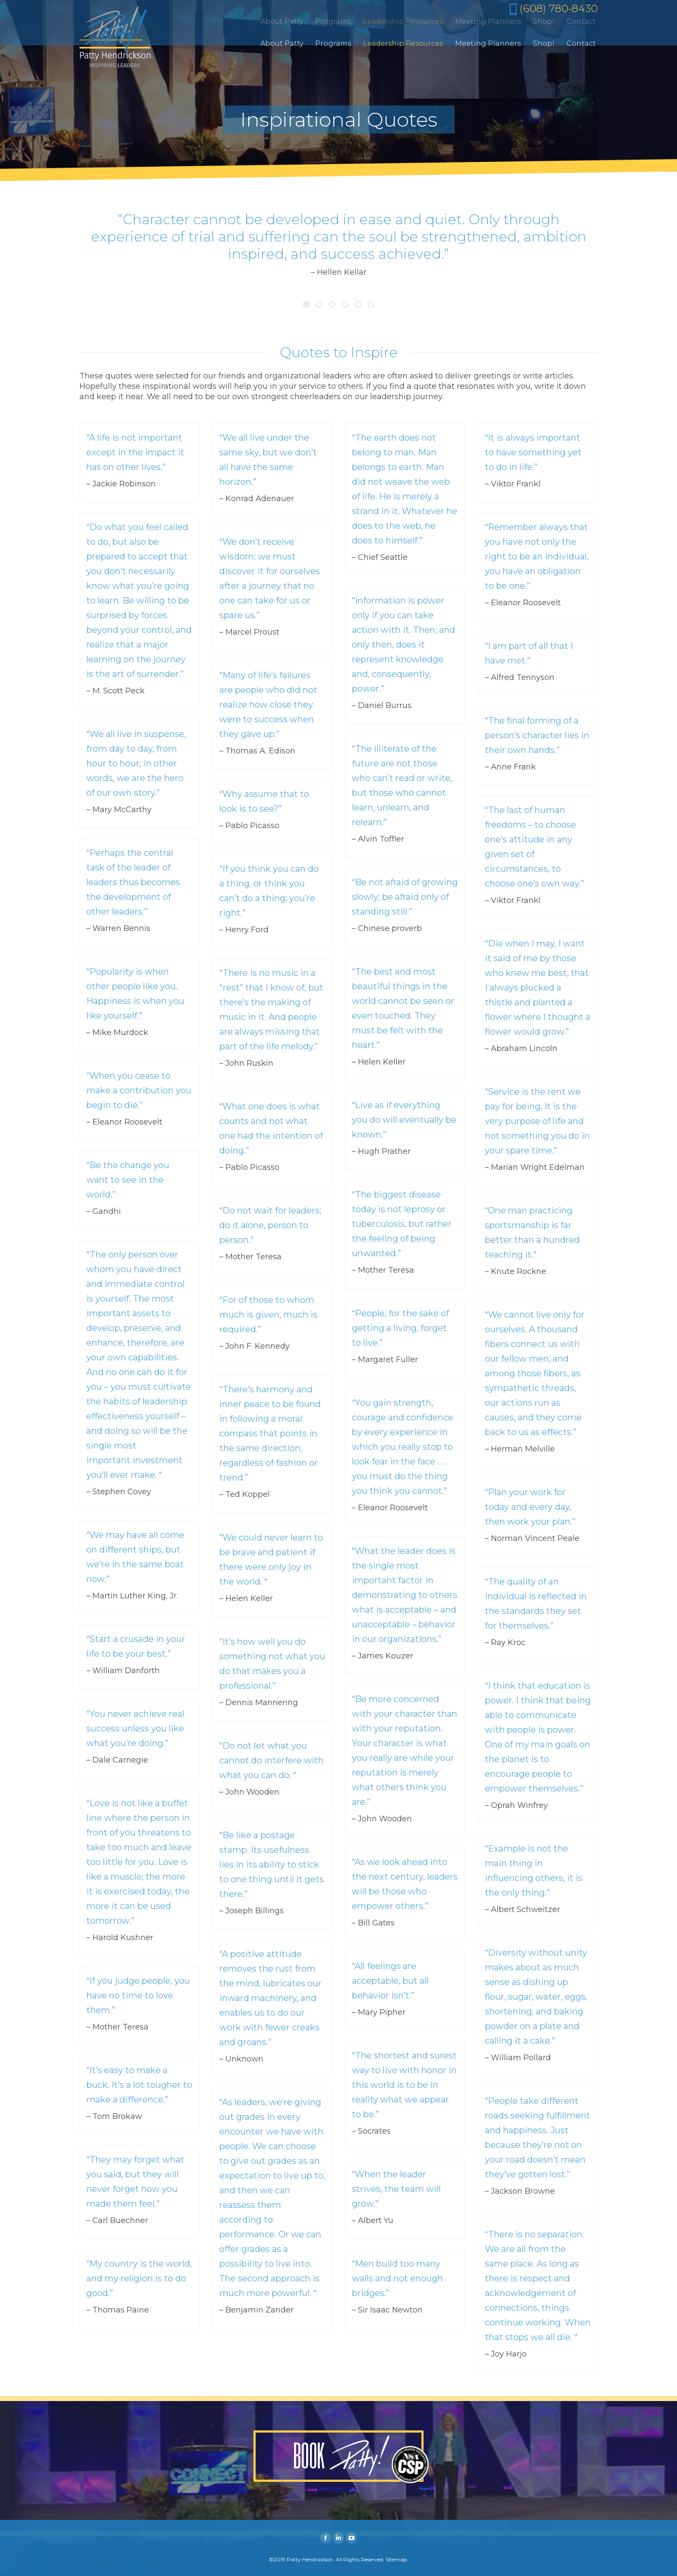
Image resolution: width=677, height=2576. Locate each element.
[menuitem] (282, 43)
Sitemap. (397, 2559)
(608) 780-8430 (557, 8)
